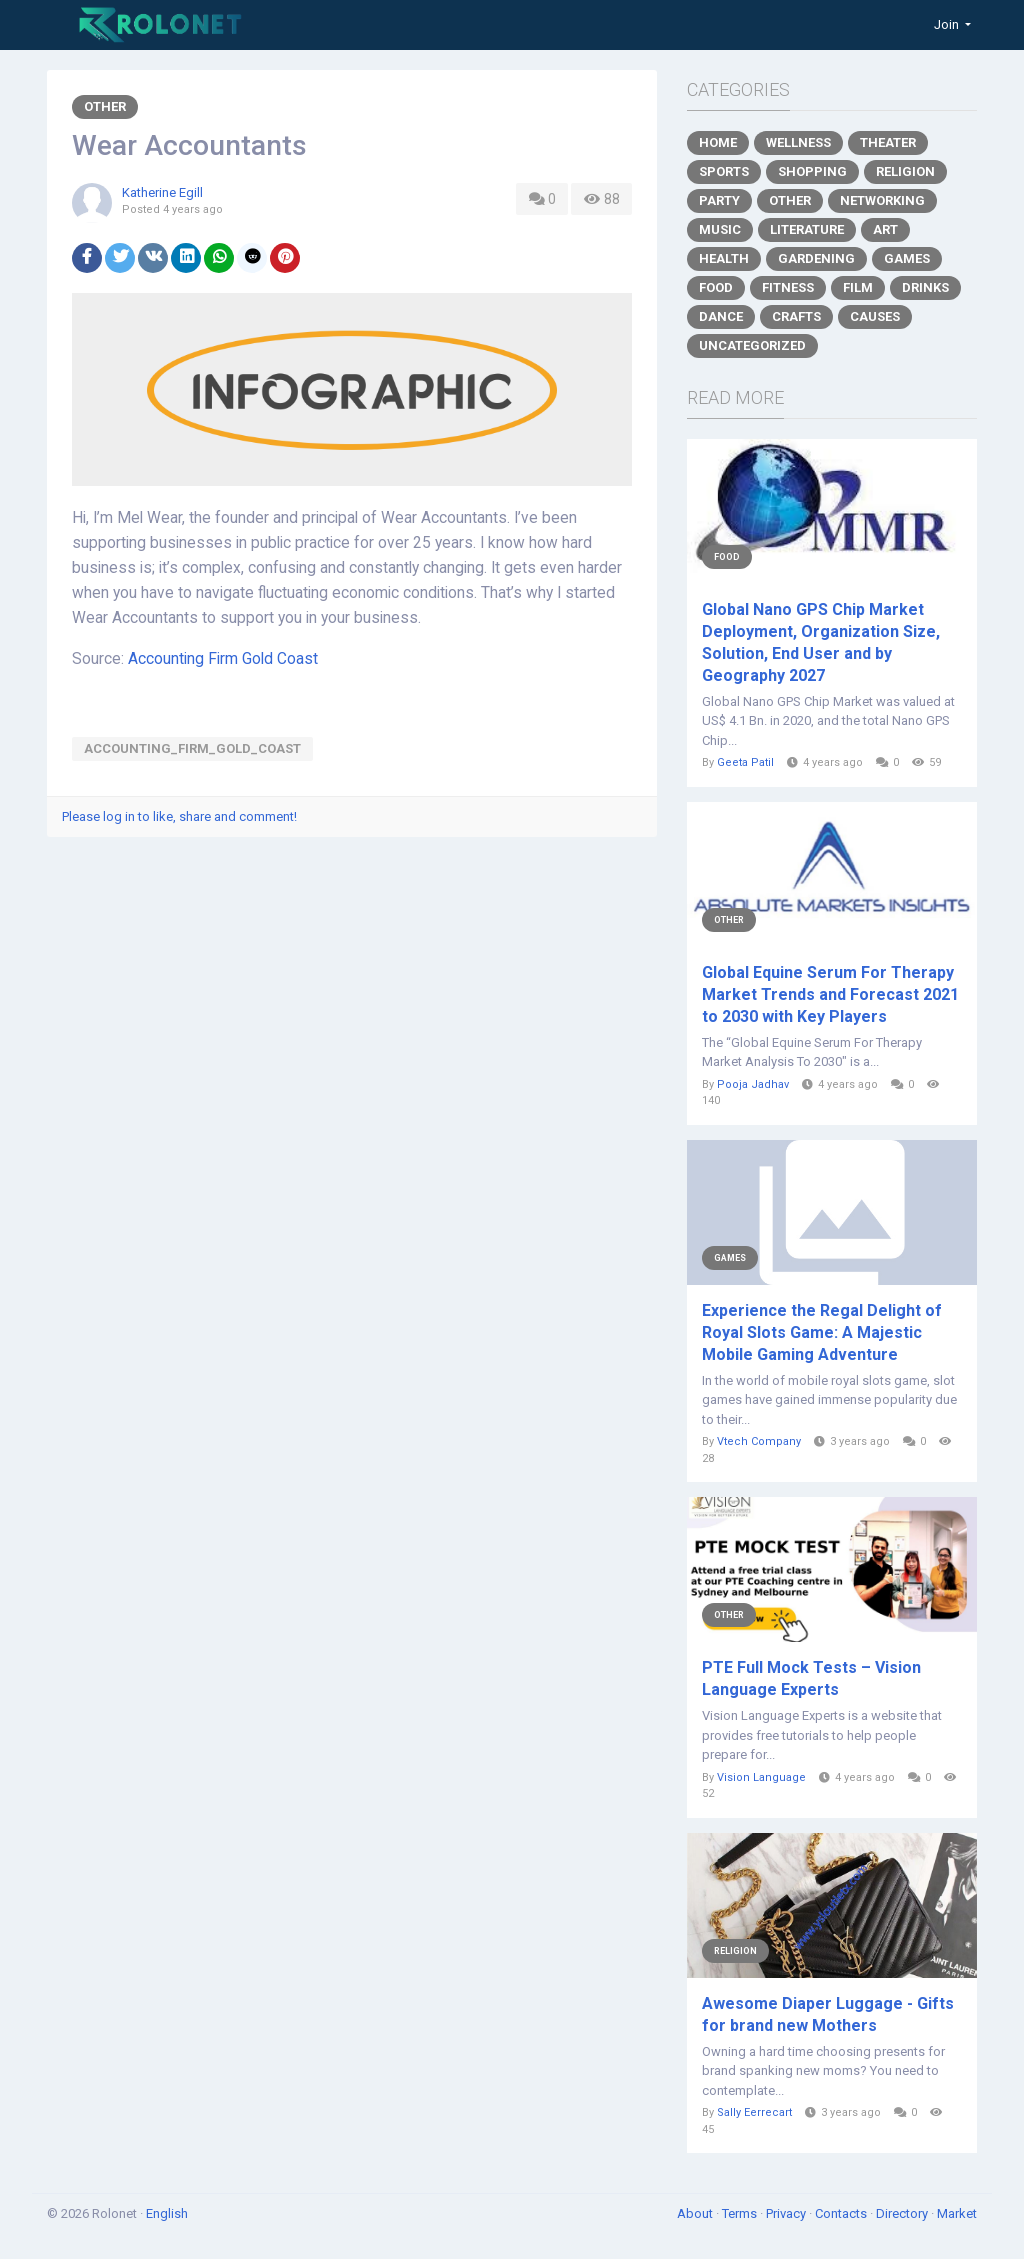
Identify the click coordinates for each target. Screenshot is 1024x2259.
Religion (905, 171)
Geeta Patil (745, 762)
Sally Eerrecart (754, 2112)
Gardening (816, 258)
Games (907, 258)
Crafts (796, 316)
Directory (903, 2213)
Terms (741, 2213)
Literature (807, 229)
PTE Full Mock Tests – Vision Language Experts (811, 1678)
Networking (882, 200)
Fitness (788, 287)
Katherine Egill (162, 192)
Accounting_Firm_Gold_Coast (192, 748)
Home (718, 142)
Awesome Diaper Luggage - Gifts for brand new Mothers (828, 2014)
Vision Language (761, 1777)
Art (885, 229)
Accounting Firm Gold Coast (223, 659)
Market (957, 2213)
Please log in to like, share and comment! (179, 816)
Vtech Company (759, 1441)
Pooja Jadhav (753, 1084)
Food (716, 287)
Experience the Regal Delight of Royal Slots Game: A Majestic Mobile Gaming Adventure (822, 1332)
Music (720, 229)
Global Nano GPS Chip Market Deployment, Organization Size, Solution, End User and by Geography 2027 (821, 642)
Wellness (798, 142)
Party (719, 200)
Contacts (842, 2213)
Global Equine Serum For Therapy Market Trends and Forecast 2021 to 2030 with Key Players (830, 994)
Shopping (812, 171)
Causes (875, 316)
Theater (888, 142)
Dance (721, 316)
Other (105, 106)
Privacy (787, 2213)
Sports (724, 171)
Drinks (925, 287)
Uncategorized (752, 345)
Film (858, 287)
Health (724, 258)
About (696, 2213)
